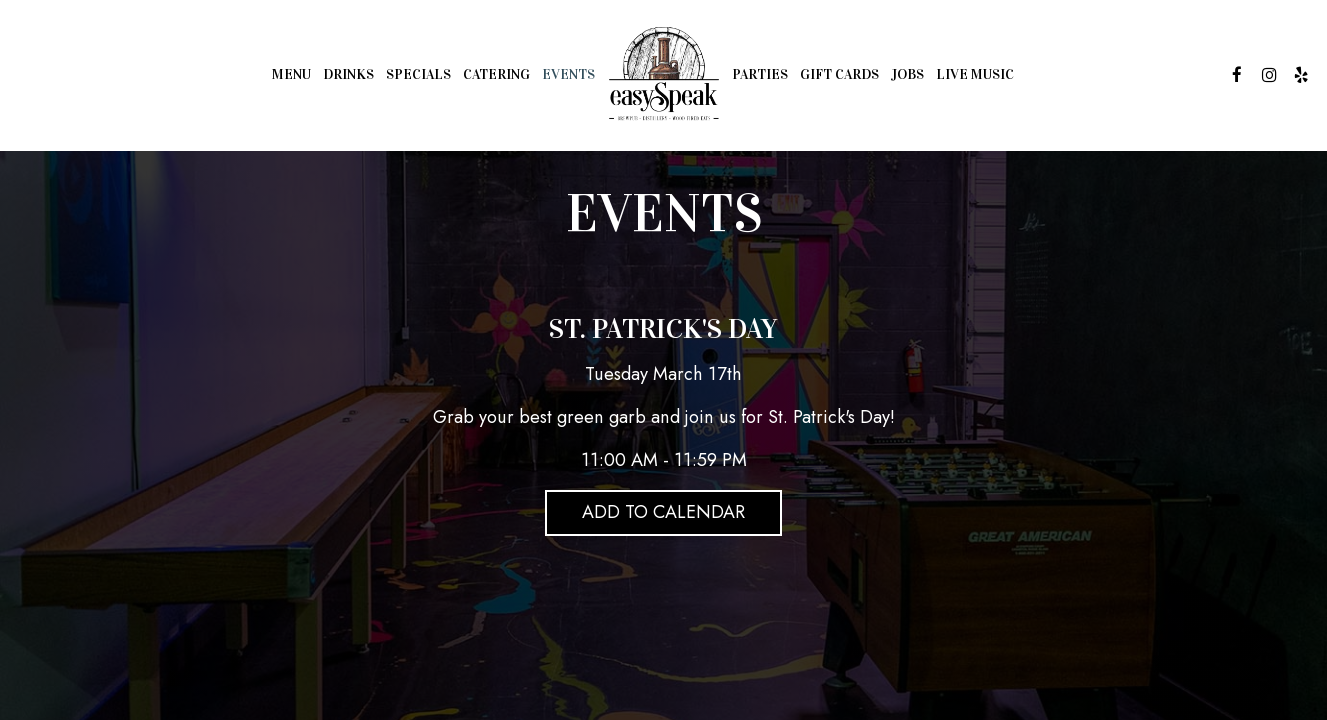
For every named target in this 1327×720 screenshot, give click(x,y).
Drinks (348, 74)
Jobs (907, 74)
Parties (760, 74)
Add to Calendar (663, 512)
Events (568, 74)
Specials (418, 74)
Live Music (975, 74)
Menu (291, 74)
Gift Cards (839, 74)
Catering (496, 74)
